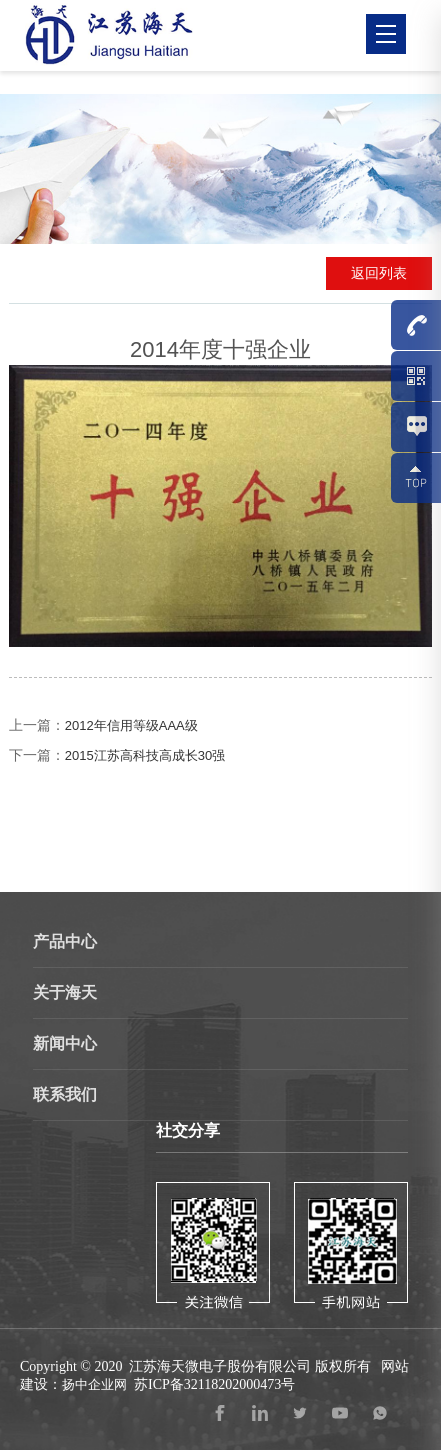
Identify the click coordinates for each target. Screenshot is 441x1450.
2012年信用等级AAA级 (131, 725)
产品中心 (65, 941)
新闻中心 (65, 1043)
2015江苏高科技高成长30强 (145, 755)
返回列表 (379, 273)
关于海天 (65, 992)
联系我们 (65, 1094)
